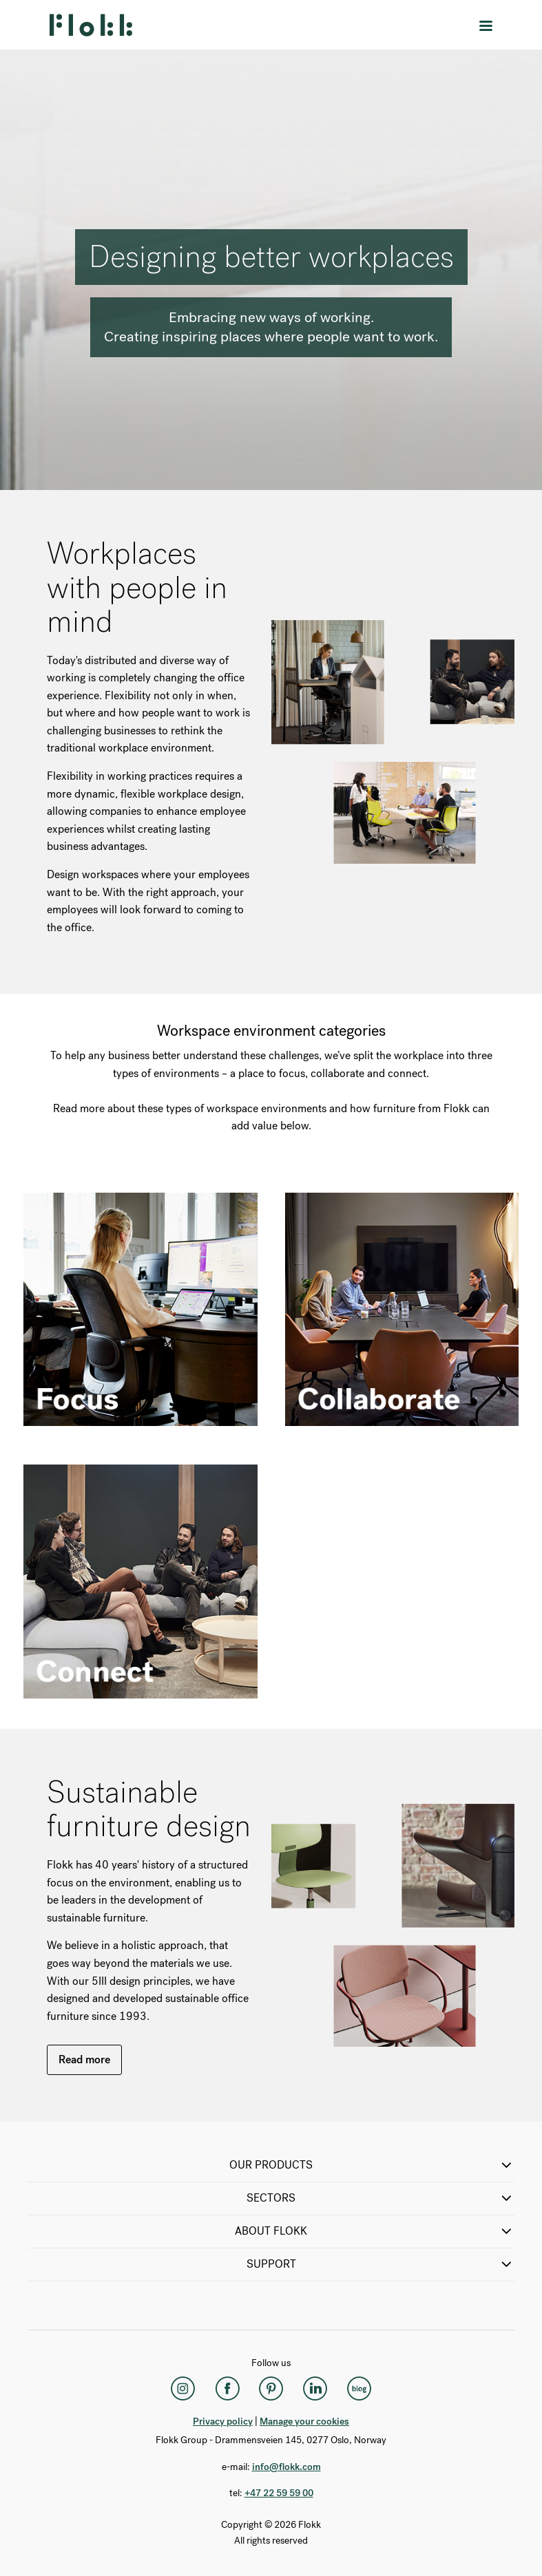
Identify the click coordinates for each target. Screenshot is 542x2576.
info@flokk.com (286, 2466)
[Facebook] (227, 2388)
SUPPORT (381, 2264)
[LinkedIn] (315, 2388)
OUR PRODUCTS (371, 2165)
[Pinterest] (271, 2388)
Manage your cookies (304, 2421)
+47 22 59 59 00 (278, 2493)
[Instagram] (183, 2388)
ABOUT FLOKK (374, 2231)
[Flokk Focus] (359, 2388)
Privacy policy (223, 2421)
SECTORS (380, 2198)
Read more (84, 2059)
